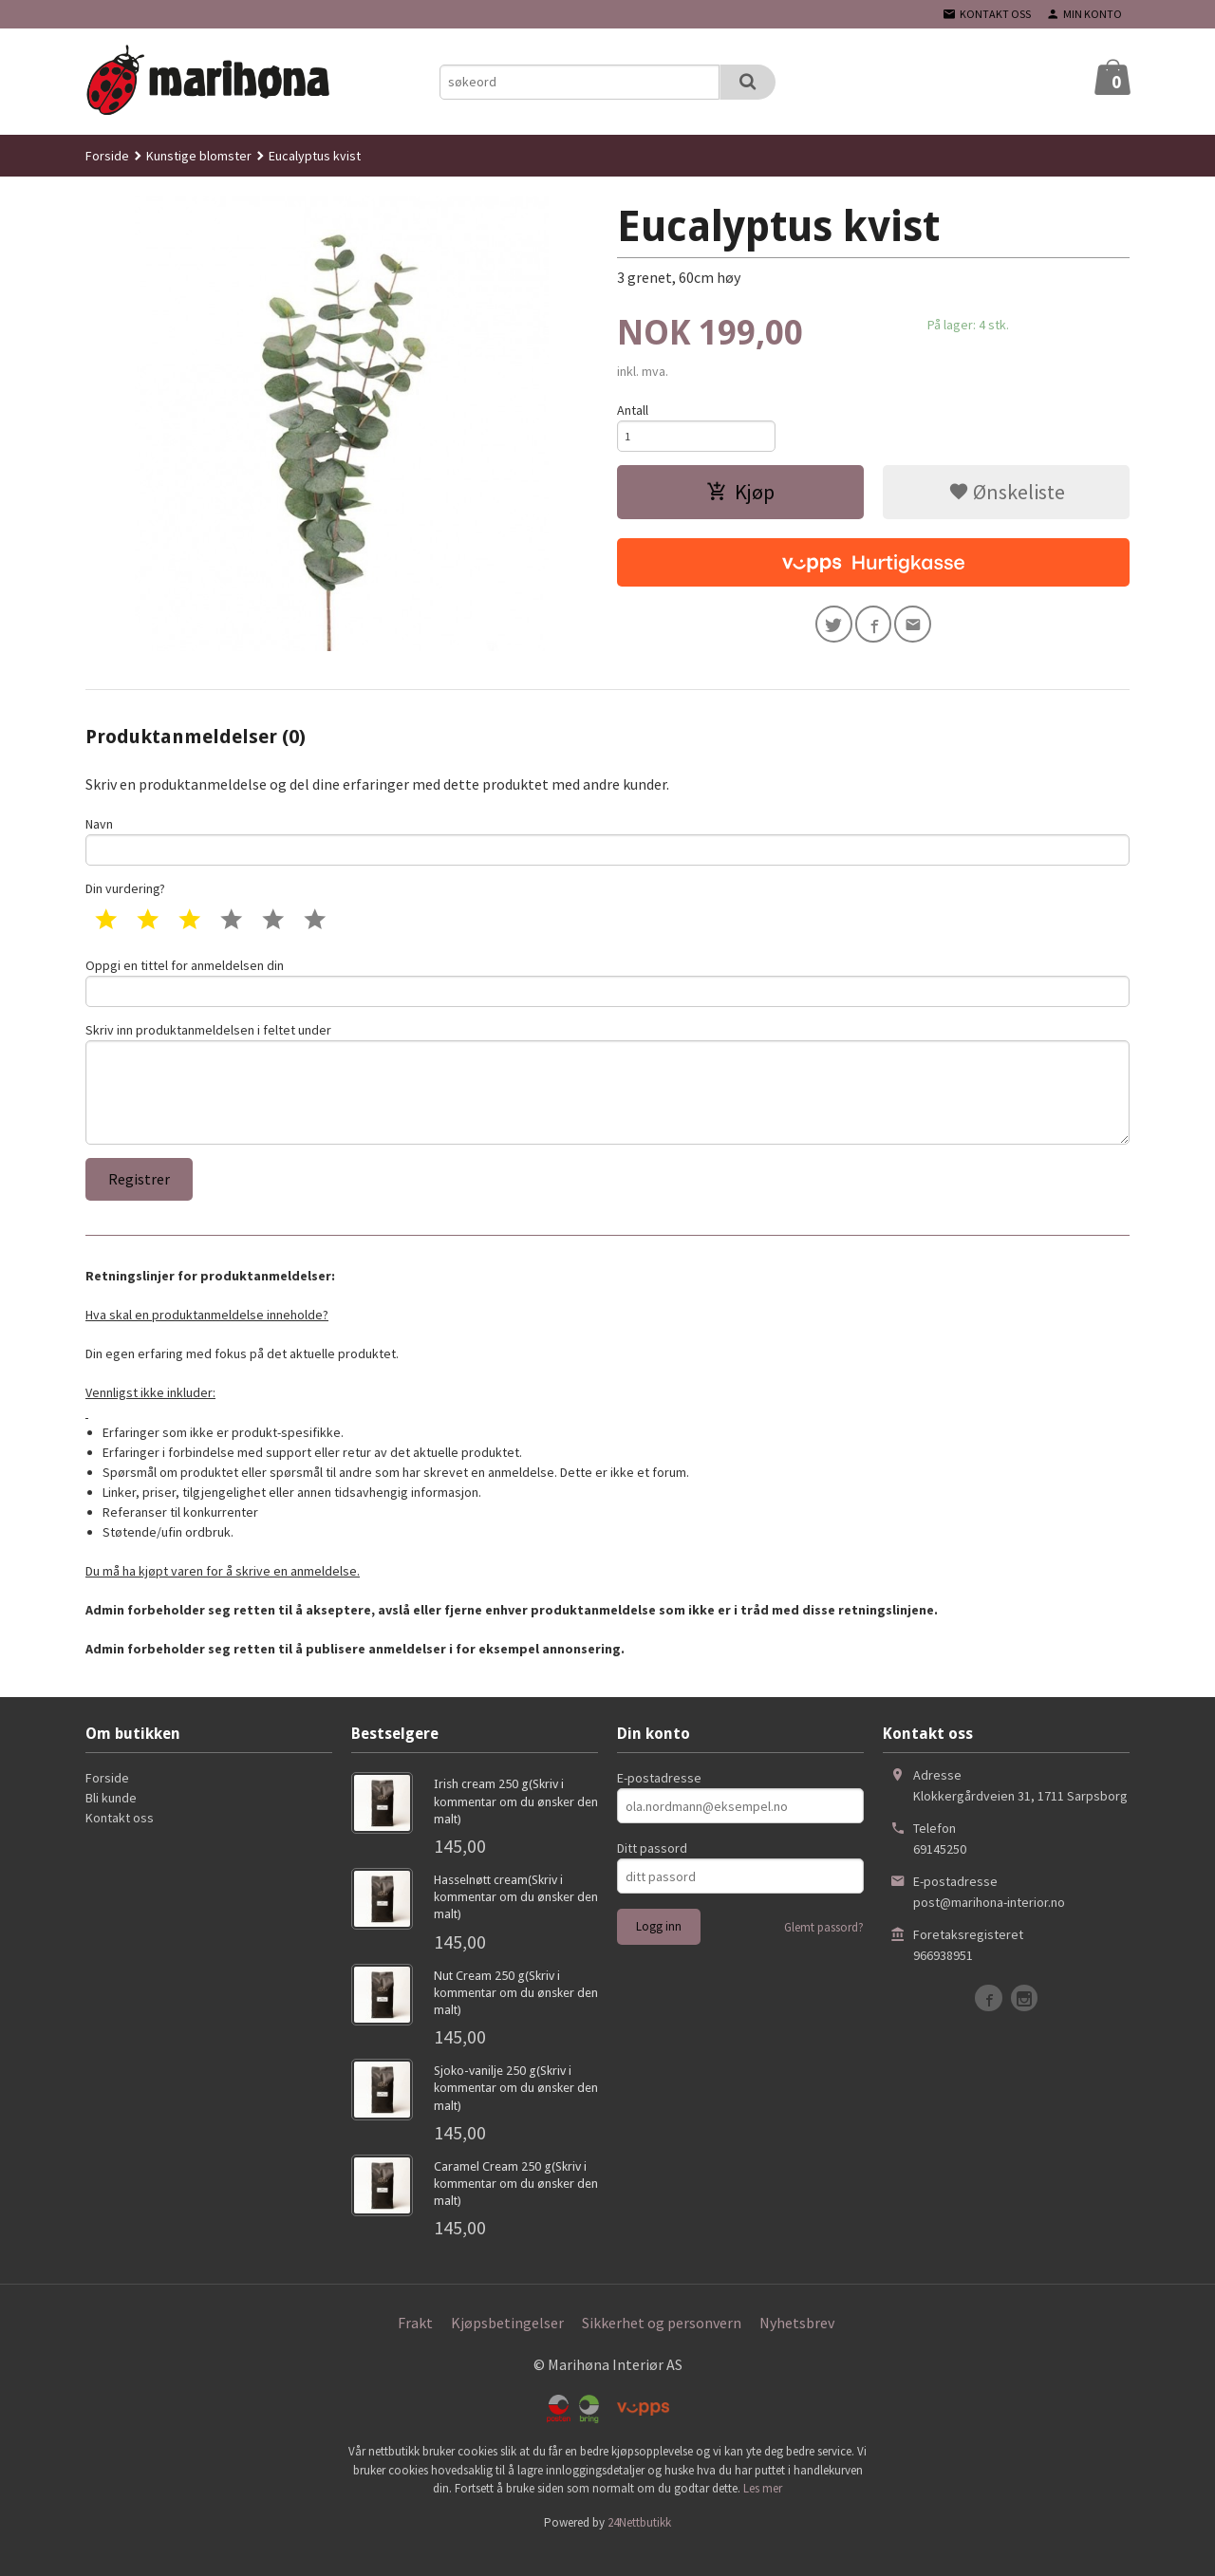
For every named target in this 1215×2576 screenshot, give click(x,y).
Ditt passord (652, 1874)
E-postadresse (659, 1804)
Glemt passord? (824, 1954)
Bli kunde (111, 1824)
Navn (607, 842)
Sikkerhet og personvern (661, 2348)
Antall (632, 410)
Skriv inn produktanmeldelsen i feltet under (607, 1100)
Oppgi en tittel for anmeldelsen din (607, 989)
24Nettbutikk (639, 2548)
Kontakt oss (119, 1844)
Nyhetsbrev (796, 2348)
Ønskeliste (1006, 497)
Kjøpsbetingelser (507, 2348)
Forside (107, 155)
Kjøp (740, 497)
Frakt (415, 2348)
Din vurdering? (125, 894)
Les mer (762, 2514)
